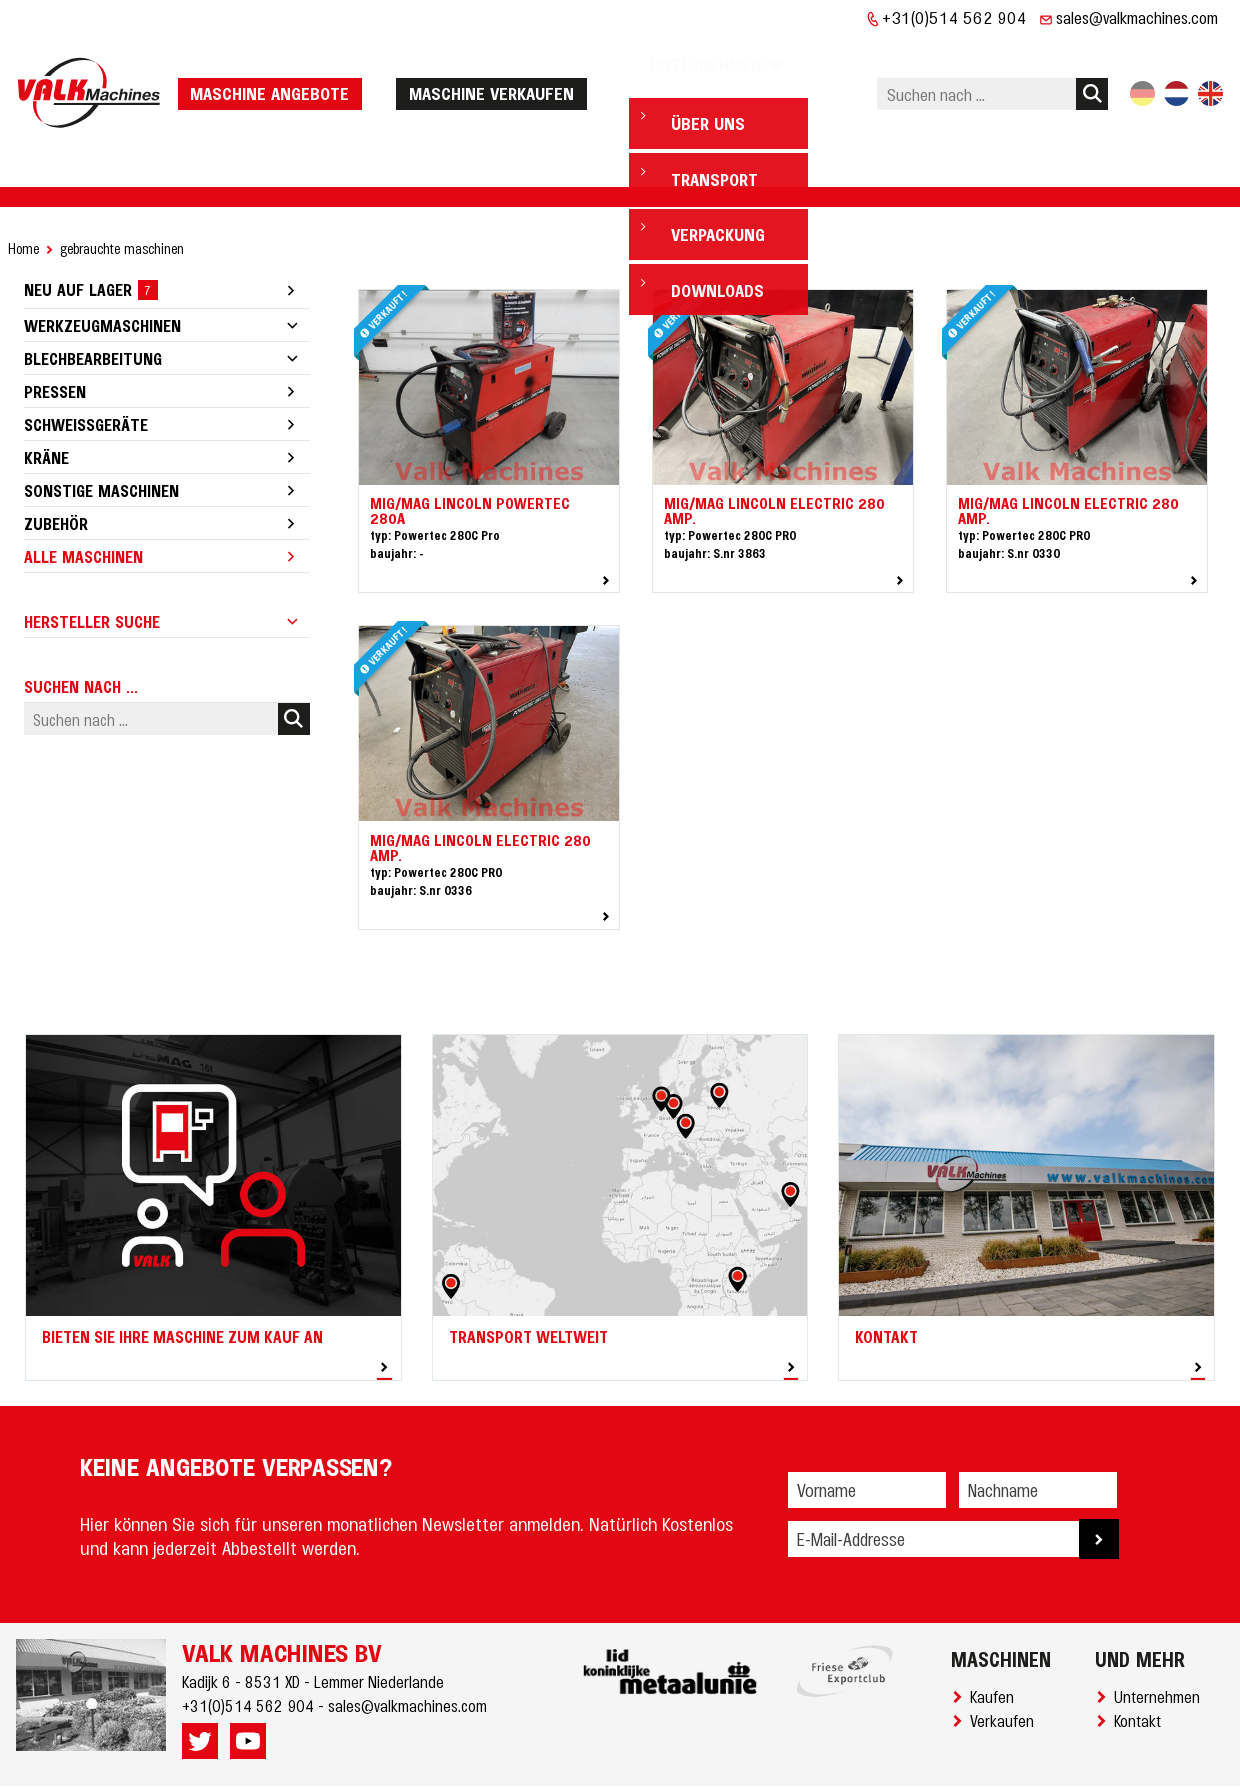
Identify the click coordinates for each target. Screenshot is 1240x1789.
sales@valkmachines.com (1137, 17)
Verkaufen (1006, 1659)
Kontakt (1141, 1659)
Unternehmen (1161, 1635)
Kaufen (996, 1635)
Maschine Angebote (276, 62)
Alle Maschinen (83, 495)
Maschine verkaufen (498, 62)
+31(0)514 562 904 (954, 17)
